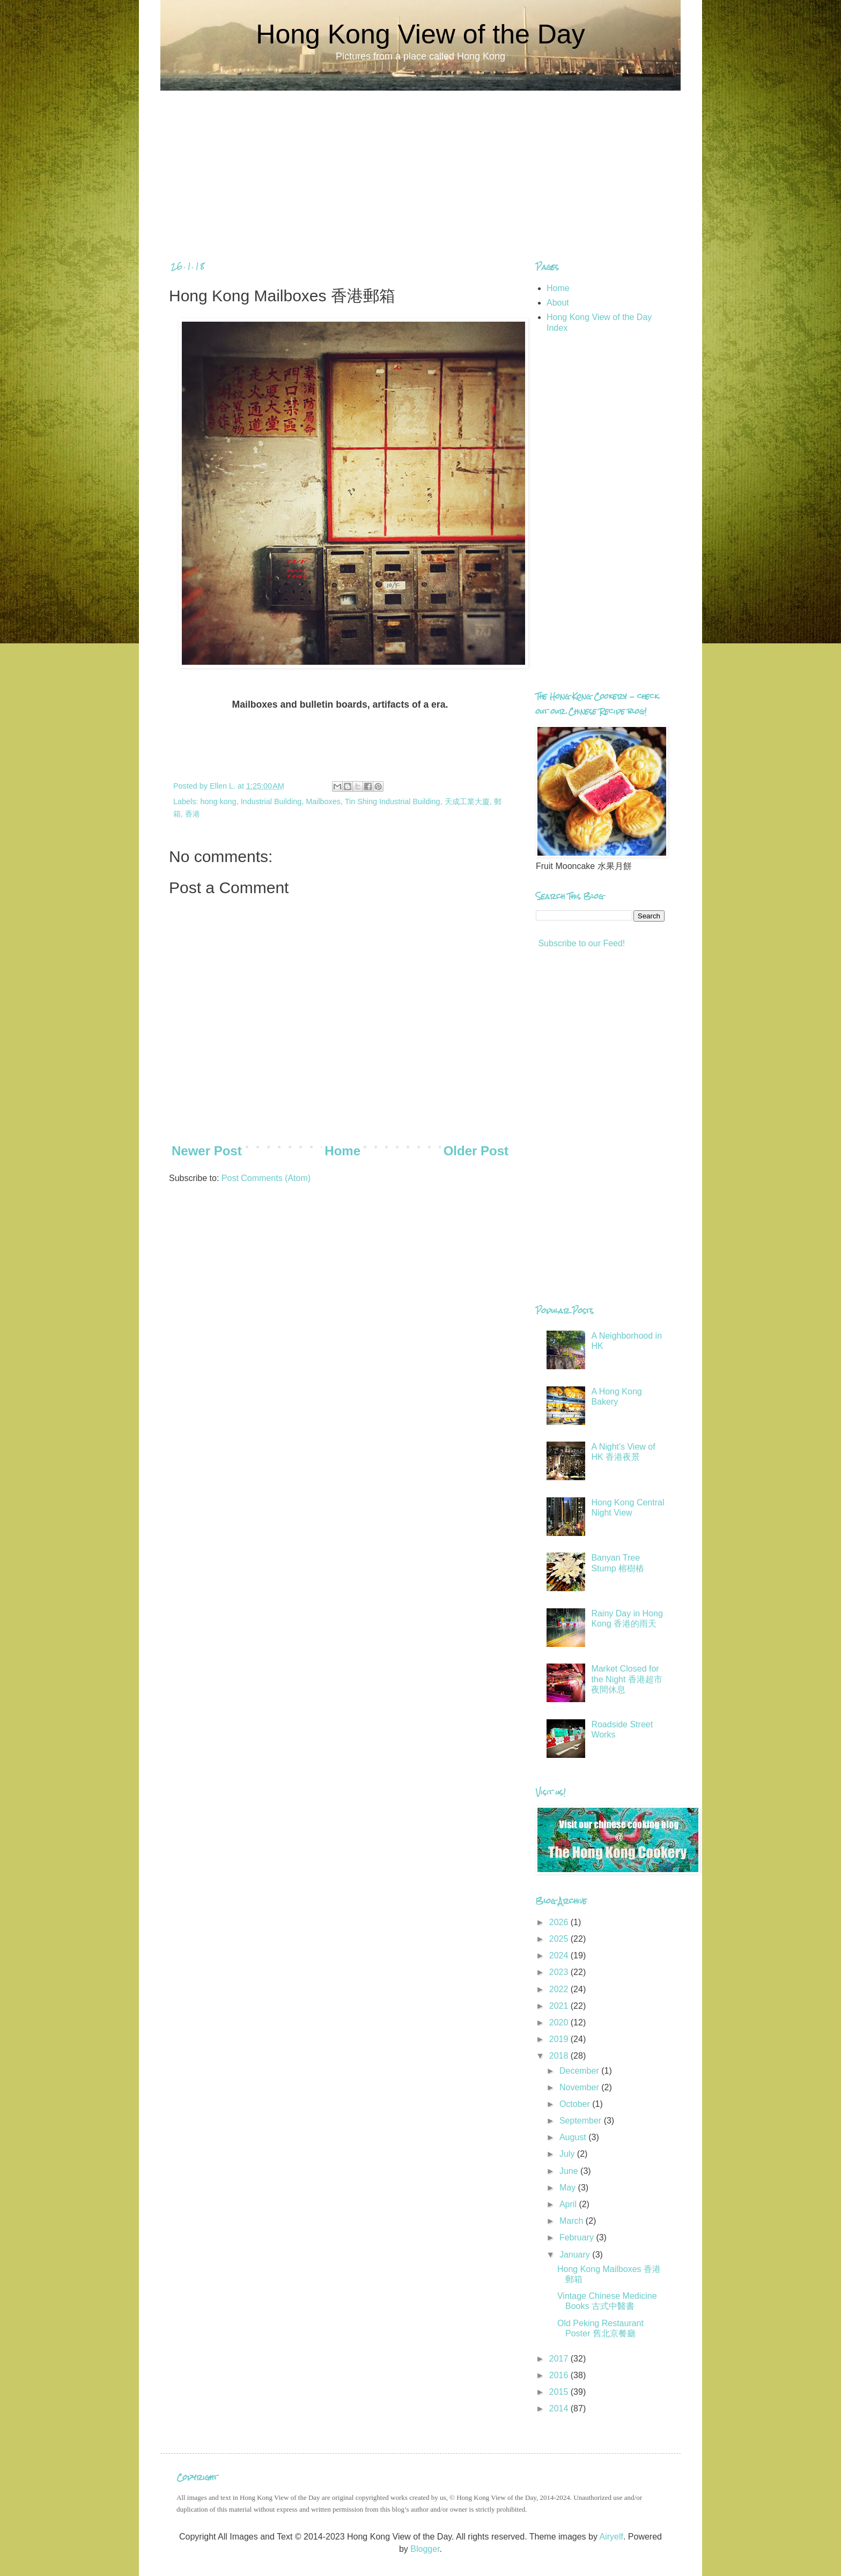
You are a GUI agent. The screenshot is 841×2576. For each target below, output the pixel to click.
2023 (560, 1972)
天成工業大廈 (467, 801)
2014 (560, 2408)
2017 (560, 2358)
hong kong (218, 801)
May (568, 2187)
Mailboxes (323, 801)
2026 (560, 1922)
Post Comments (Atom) (266, 1178)
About (558, 302)
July (568, 2153)
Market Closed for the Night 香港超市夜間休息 (626, 1679)
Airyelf (611, 2536)
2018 (560, 2055)
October (575, 2104)
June (569, 2171)
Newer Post (207, 1151)
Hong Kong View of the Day (420, 34)
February (577, 2237)
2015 (560, 2391)
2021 (560, 2005)
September (581, 2120)
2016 (560, 2375)
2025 (560, 1938)
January (575, 2254)
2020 (560, 2022)
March (572, 2220)
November (580, 2087)
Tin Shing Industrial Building (392, 801)
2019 (560, 2039)
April (569, 2204)
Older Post (476, 1151)
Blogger (424, 2548)
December (580, 2070)
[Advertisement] (420, 166)
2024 (560, 1955)
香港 (192, 814)
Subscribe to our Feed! (580, 943)
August (573, 2137)
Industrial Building (271, 801)
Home (342, 1151)
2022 (560, 1989)
